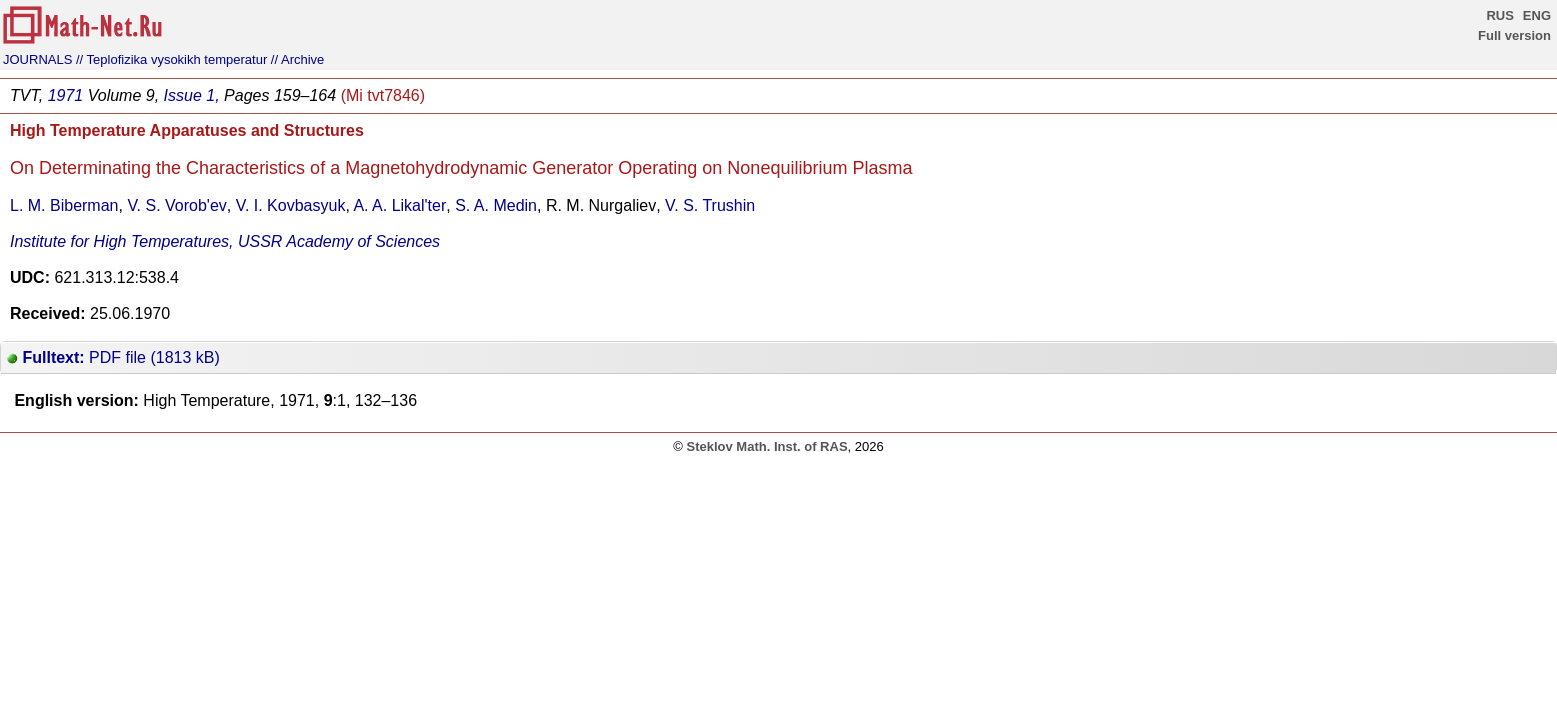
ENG (1537, 15)
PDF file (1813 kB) (113, 357)
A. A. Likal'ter (399, 205)
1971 (66, 95)
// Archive (297, 59)
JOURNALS (37, 59)
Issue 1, (192, 95)
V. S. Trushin (710, 205)
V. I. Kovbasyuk (291, 205)
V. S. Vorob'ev (176, 205)
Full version (1514, 35)
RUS (1499, 15)
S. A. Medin (496, 205)
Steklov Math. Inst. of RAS (766, 446)
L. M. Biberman (64, 205)
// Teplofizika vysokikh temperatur (171, 59)
